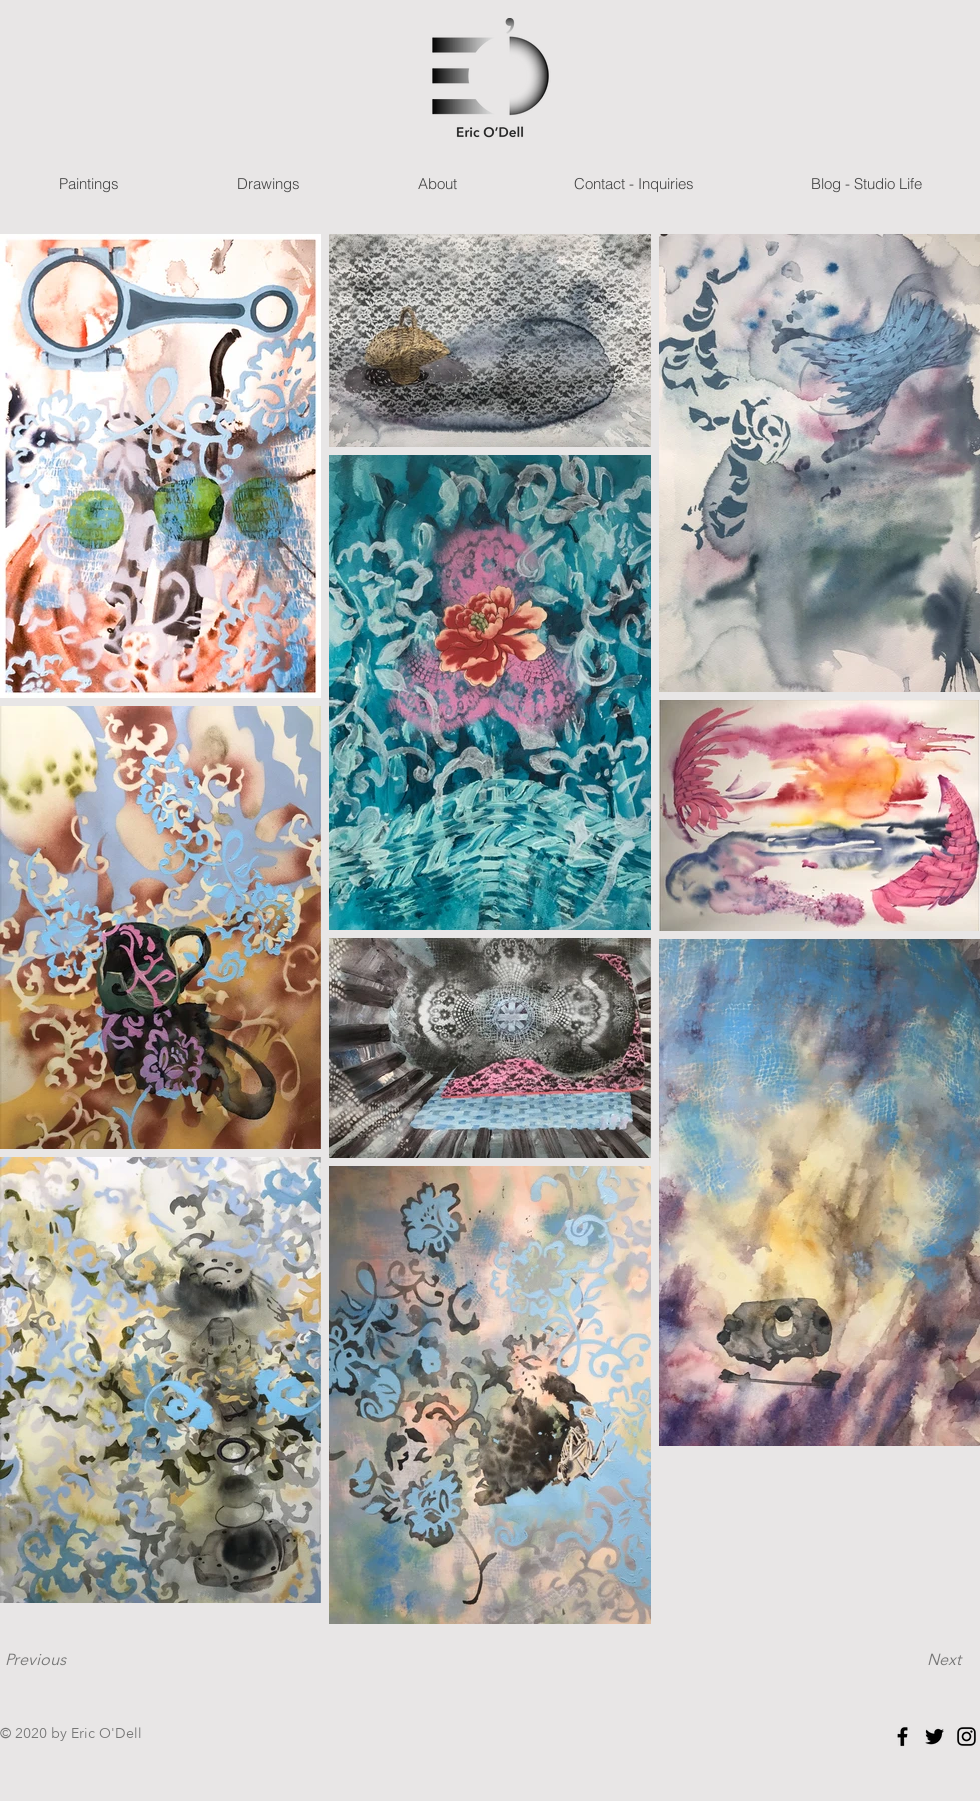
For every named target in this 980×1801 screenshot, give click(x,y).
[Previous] (35, 1660)
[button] (88, 183)
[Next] (944, 1660)
